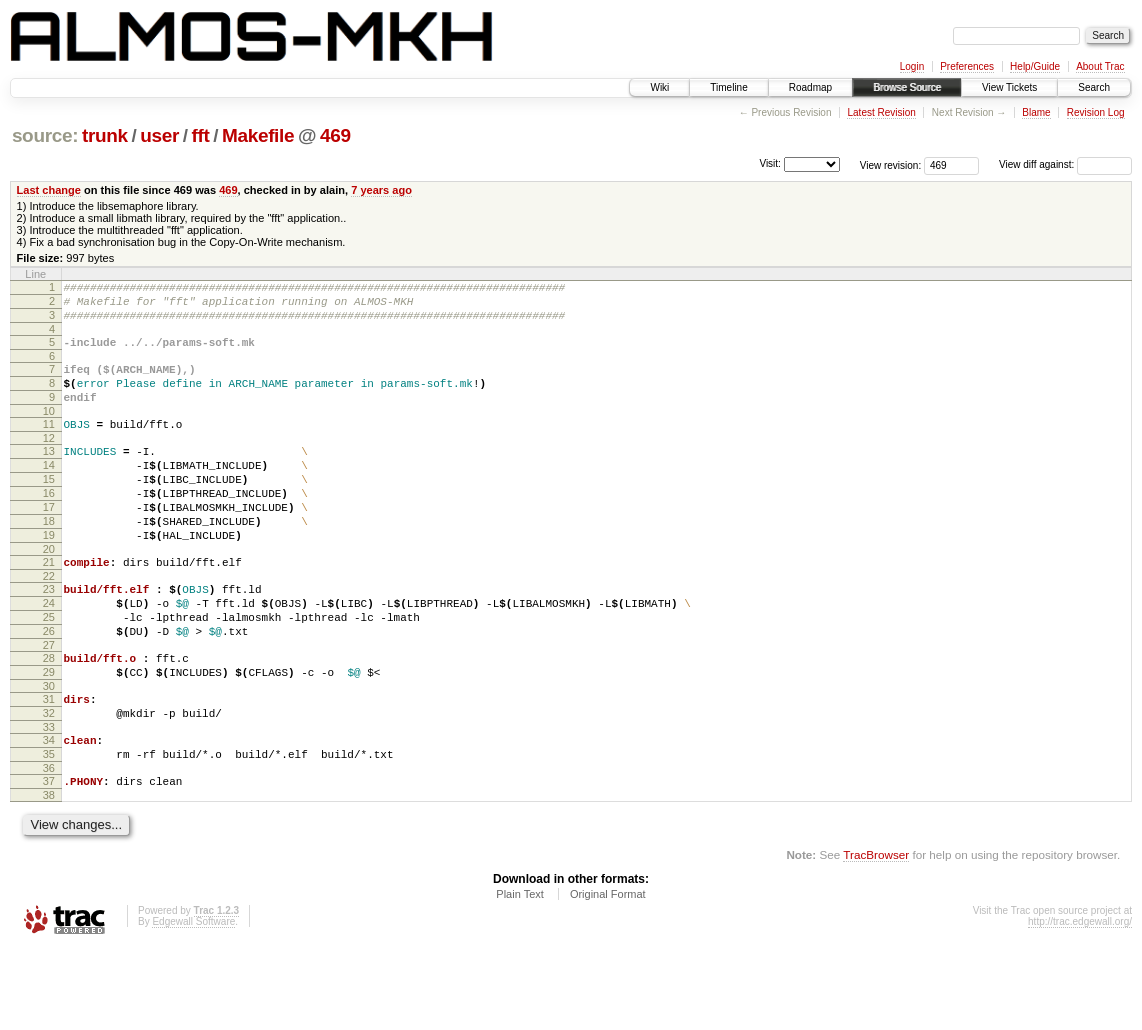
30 (49, 752)
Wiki (659, 87)
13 (49, 475)
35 (49, 829)
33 (49, 799)
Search (1094, 87)
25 (49, 671)
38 (49, 876)
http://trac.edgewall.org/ (1080, 1002)
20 (49, 594)
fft (201, 135)
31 (49, 765)
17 (49, 543)
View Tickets (1009, 87)
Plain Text (520, 975)
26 (49, 688)
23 (49, 637)
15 (49, 509)
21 (49, 607)
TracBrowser (876, 935)
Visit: (770, 163)
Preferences (967, 66)
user (159, 135)
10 (49, 432)
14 (49, 492)
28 (49, 718)
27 (49, 705)
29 (49, 735)
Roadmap (810, 87)
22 (49, 624)
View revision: (891, 164)
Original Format (608, 975)
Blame (1036, 112)
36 (49, 846)
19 (49, 577)
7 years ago (381, 190)
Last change (49, 190)
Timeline (728, 87)
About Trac (1100, 66)
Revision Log (1096, 112)
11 (49, 445)
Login (912, 66)
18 (49, 560)
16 (49, 526)
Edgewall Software (193, 1002)
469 (335, 135)
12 (49, 462)
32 (49, 782)
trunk (105, 135)
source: (45, 135)
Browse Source (907, 87)
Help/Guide (1035, 66)
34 (49, 812)
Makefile (258, 135)
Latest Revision (881, 112)
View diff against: (1065, 164)
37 (49, 859)
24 (49, 654)
